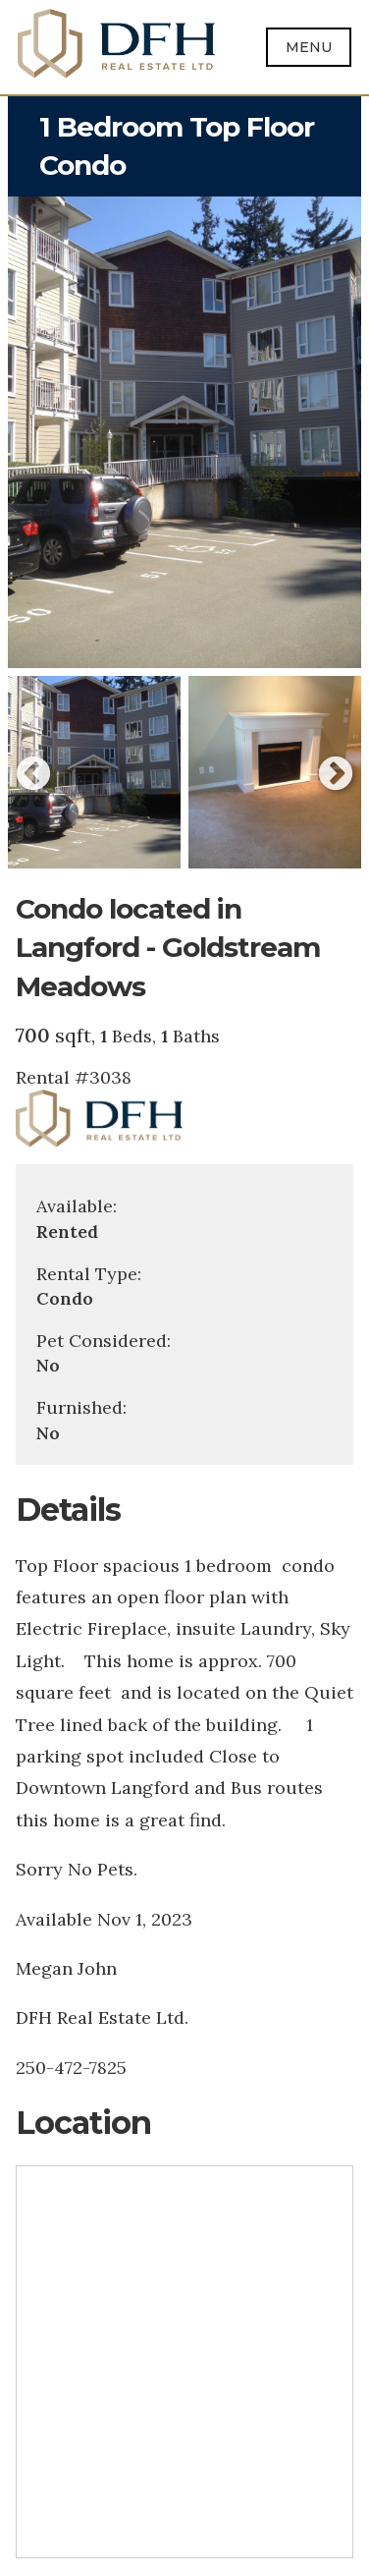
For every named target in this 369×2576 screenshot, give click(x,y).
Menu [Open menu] (309, 47)
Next (335, 775)
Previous (33, 775)
